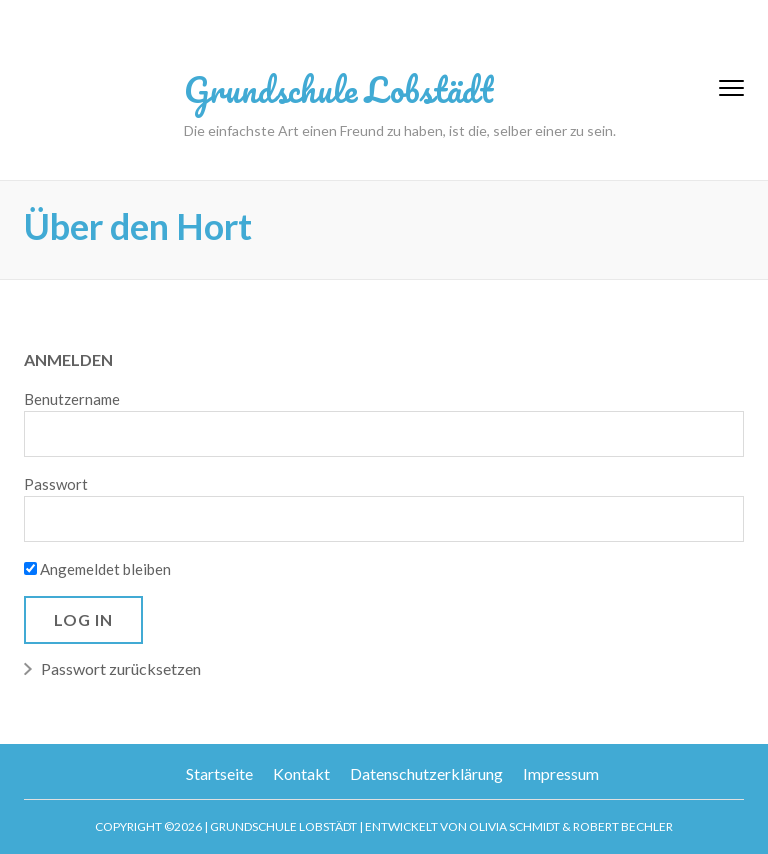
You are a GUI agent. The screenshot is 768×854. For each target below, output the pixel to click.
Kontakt (301, 773)
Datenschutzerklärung (426, 773)
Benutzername (72, 399)
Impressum (561, 773)
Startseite (219, 773)
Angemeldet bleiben (97, 569)
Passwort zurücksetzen (121, 668)
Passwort (56, 484)
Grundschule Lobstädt (338, 89)
